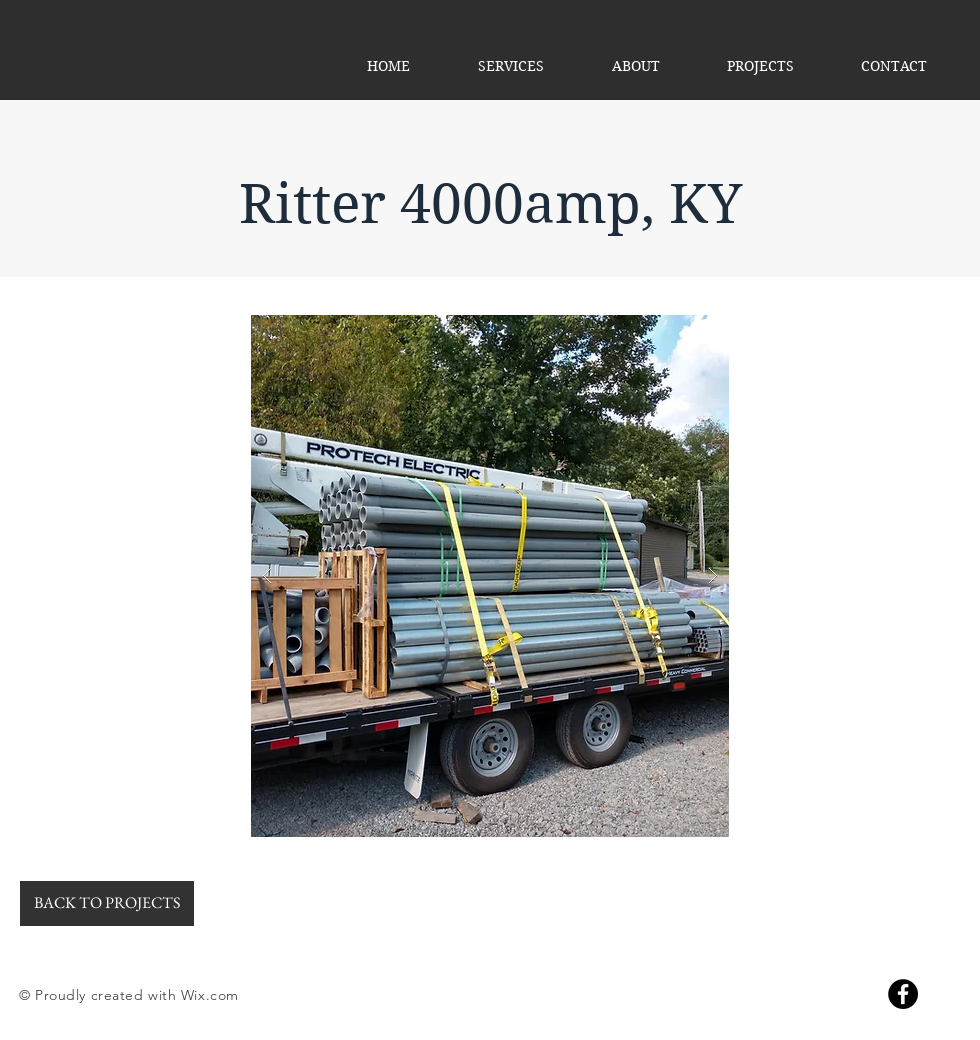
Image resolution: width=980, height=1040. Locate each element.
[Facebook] (903, 994)
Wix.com (210, 995)
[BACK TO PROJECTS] (107, 903)
